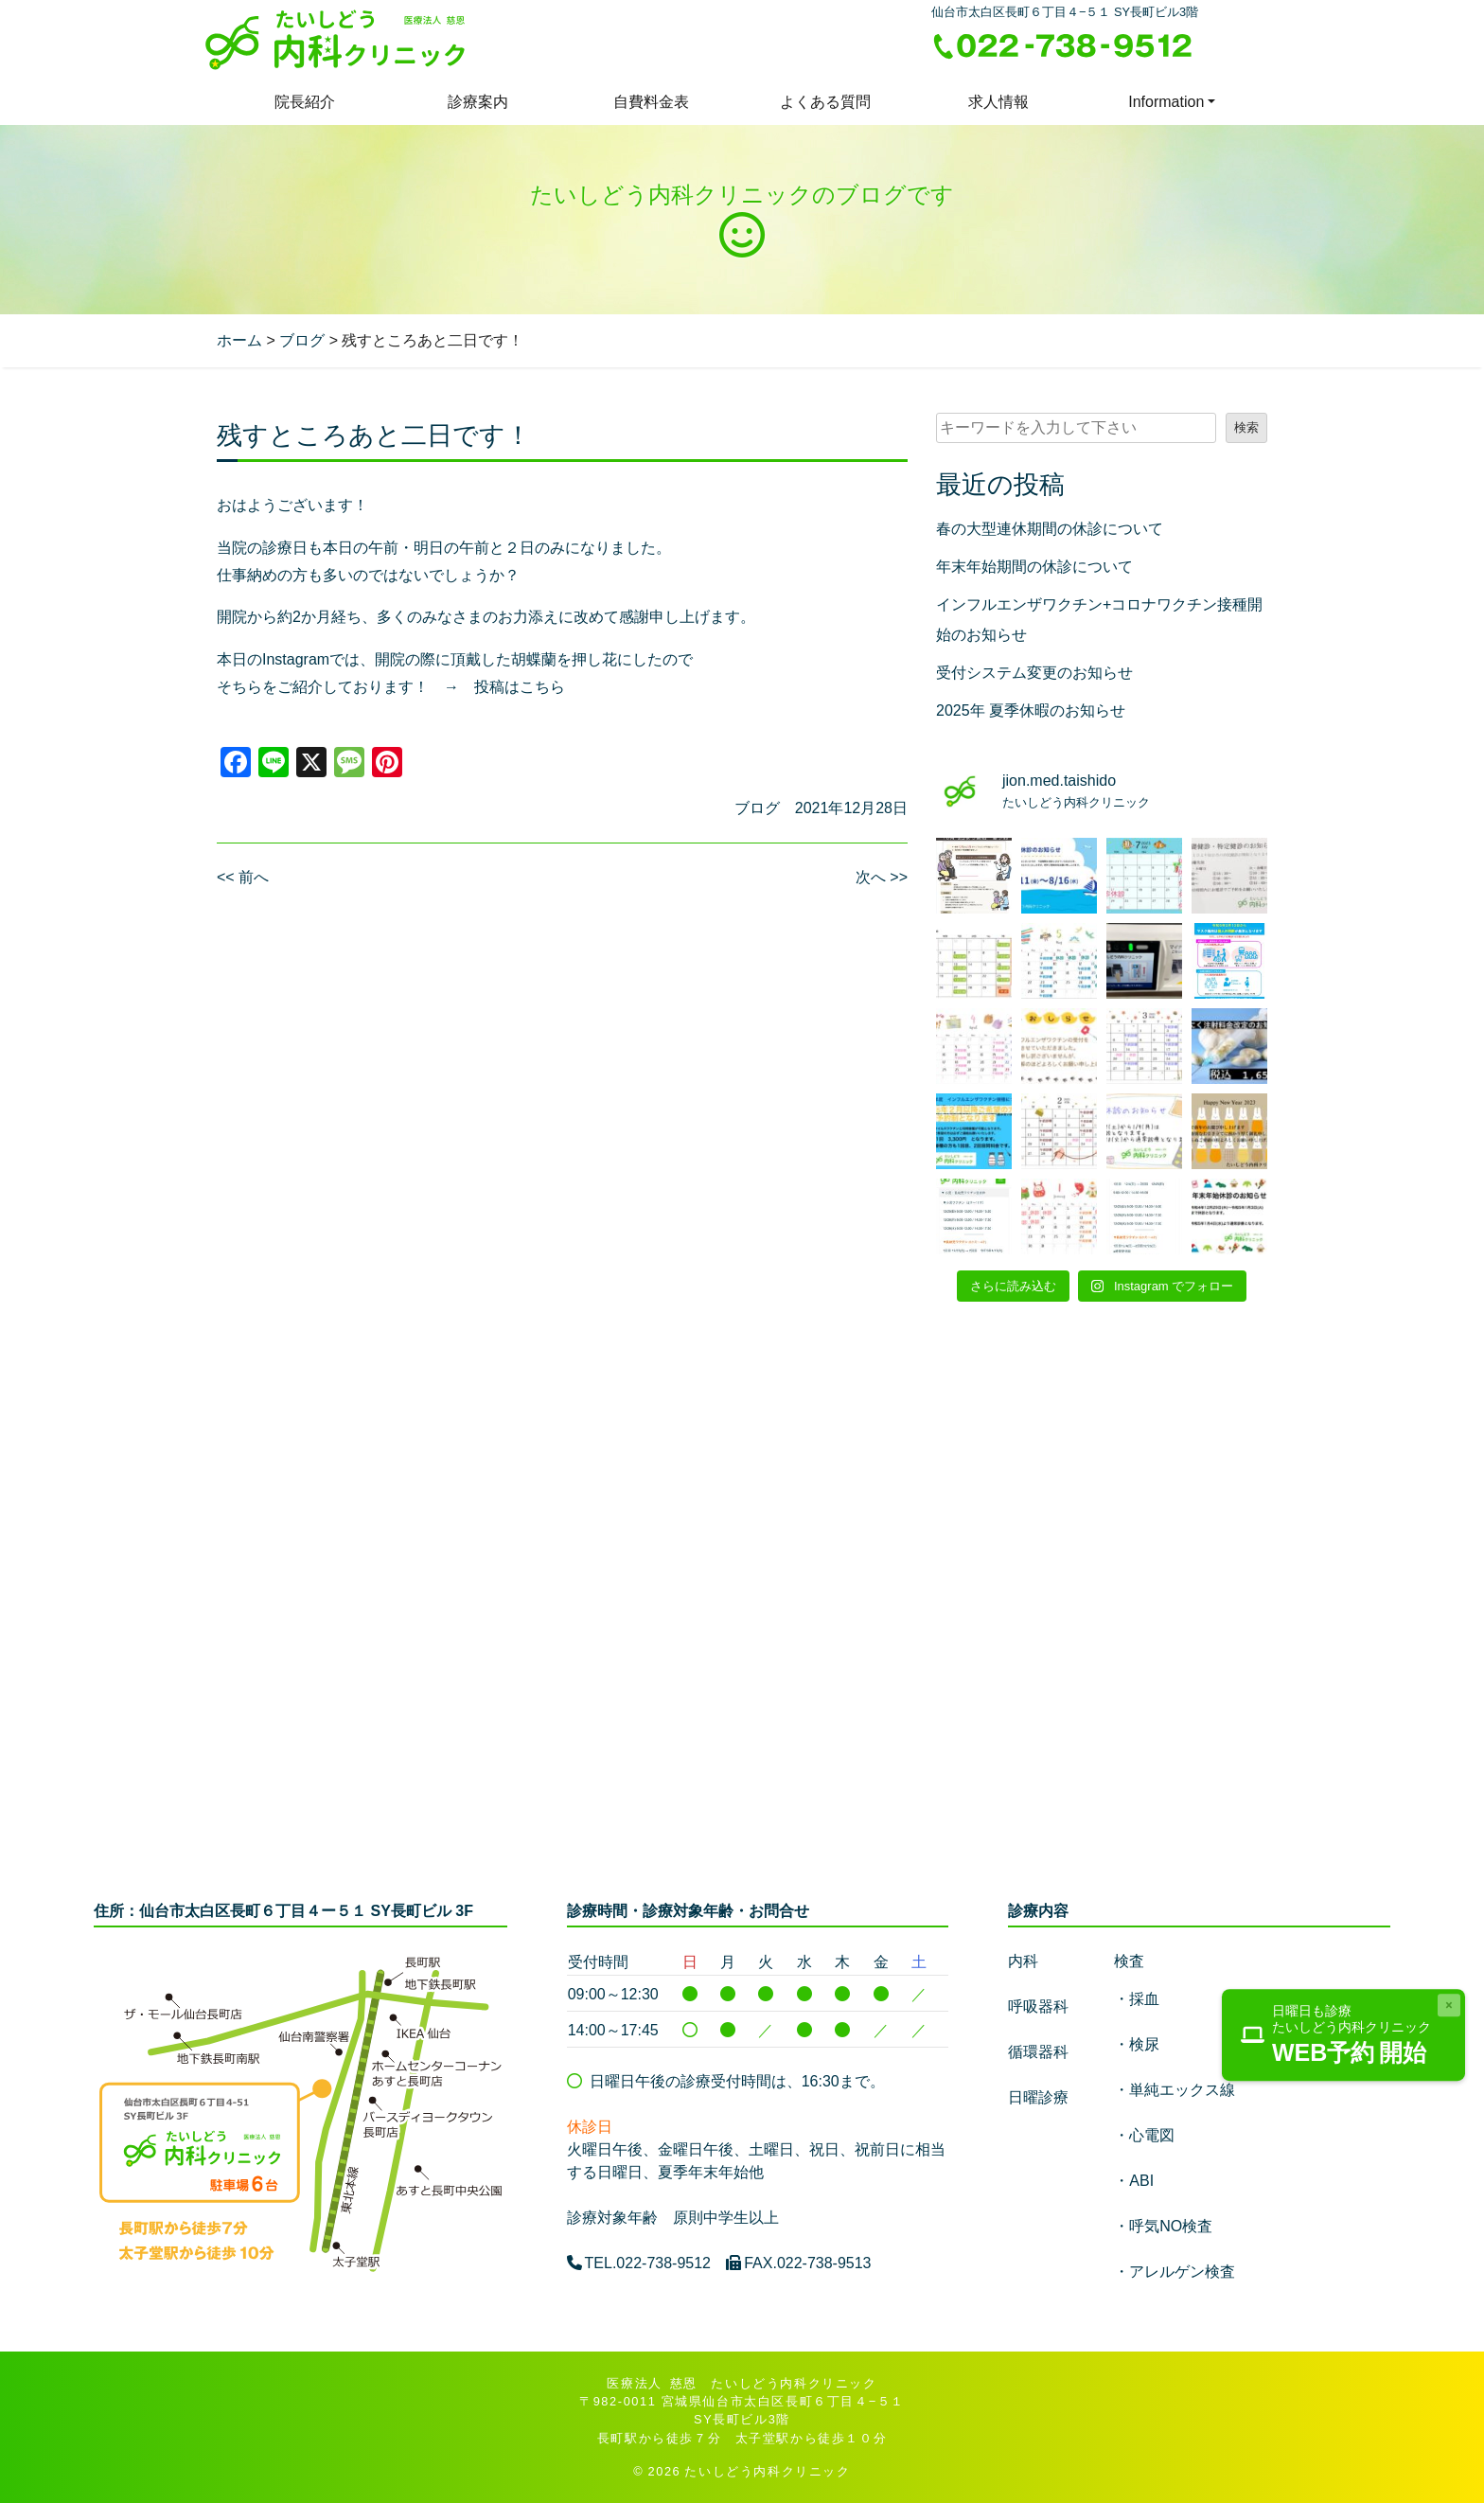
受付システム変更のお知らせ (1034, 673)
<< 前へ (243, 877)
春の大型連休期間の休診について (1049, 529)
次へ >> (882, 877)
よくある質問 (825, 102)
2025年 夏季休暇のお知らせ (1030, 710)
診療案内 (478, 102)
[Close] (1449, 2005)
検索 (1246, 427)
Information (1166, 102)
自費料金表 (651, 102)
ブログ (757, 808)
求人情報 (998, 102)
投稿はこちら (519, 687)
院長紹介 (304, 102)
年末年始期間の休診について (1034, 567)
